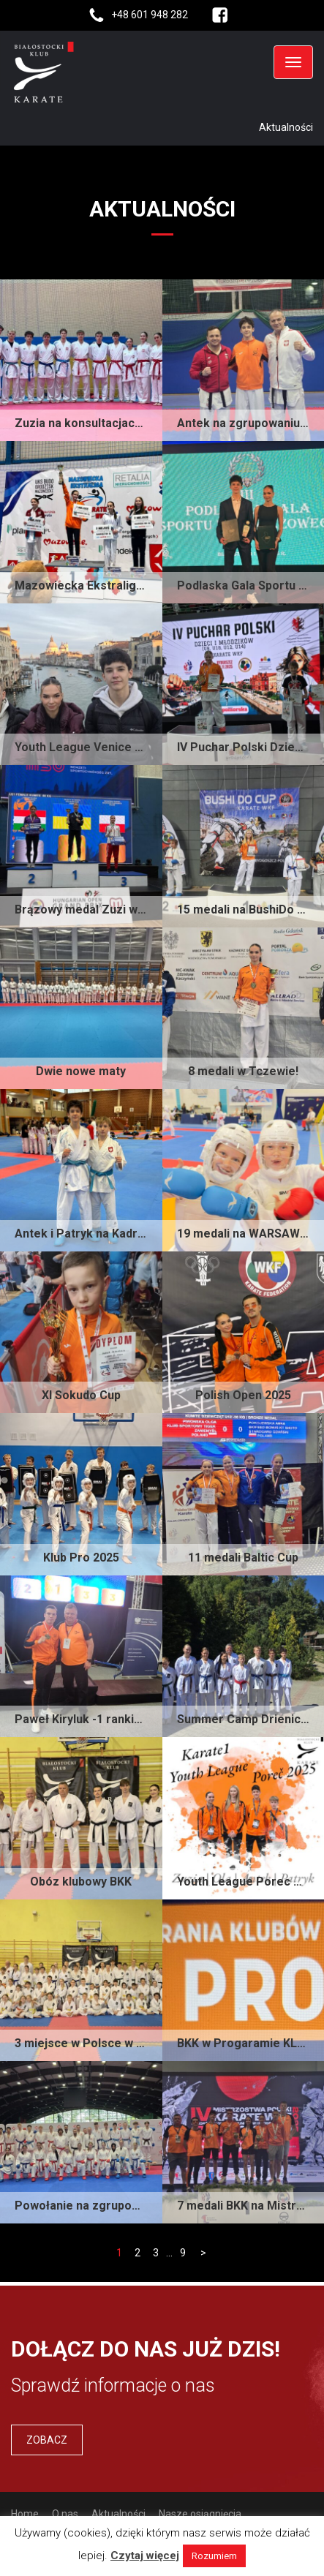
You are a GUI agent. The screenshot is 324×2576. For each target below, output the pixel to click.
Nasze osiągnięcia (200, 2514)
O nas (65, 2514)
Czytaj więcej (144, 2555)
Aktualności (118, 2514)
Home (25, 2514)
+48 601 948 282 (149, 14)
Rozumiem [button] (214, 2555)
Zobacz (46, 2440)
